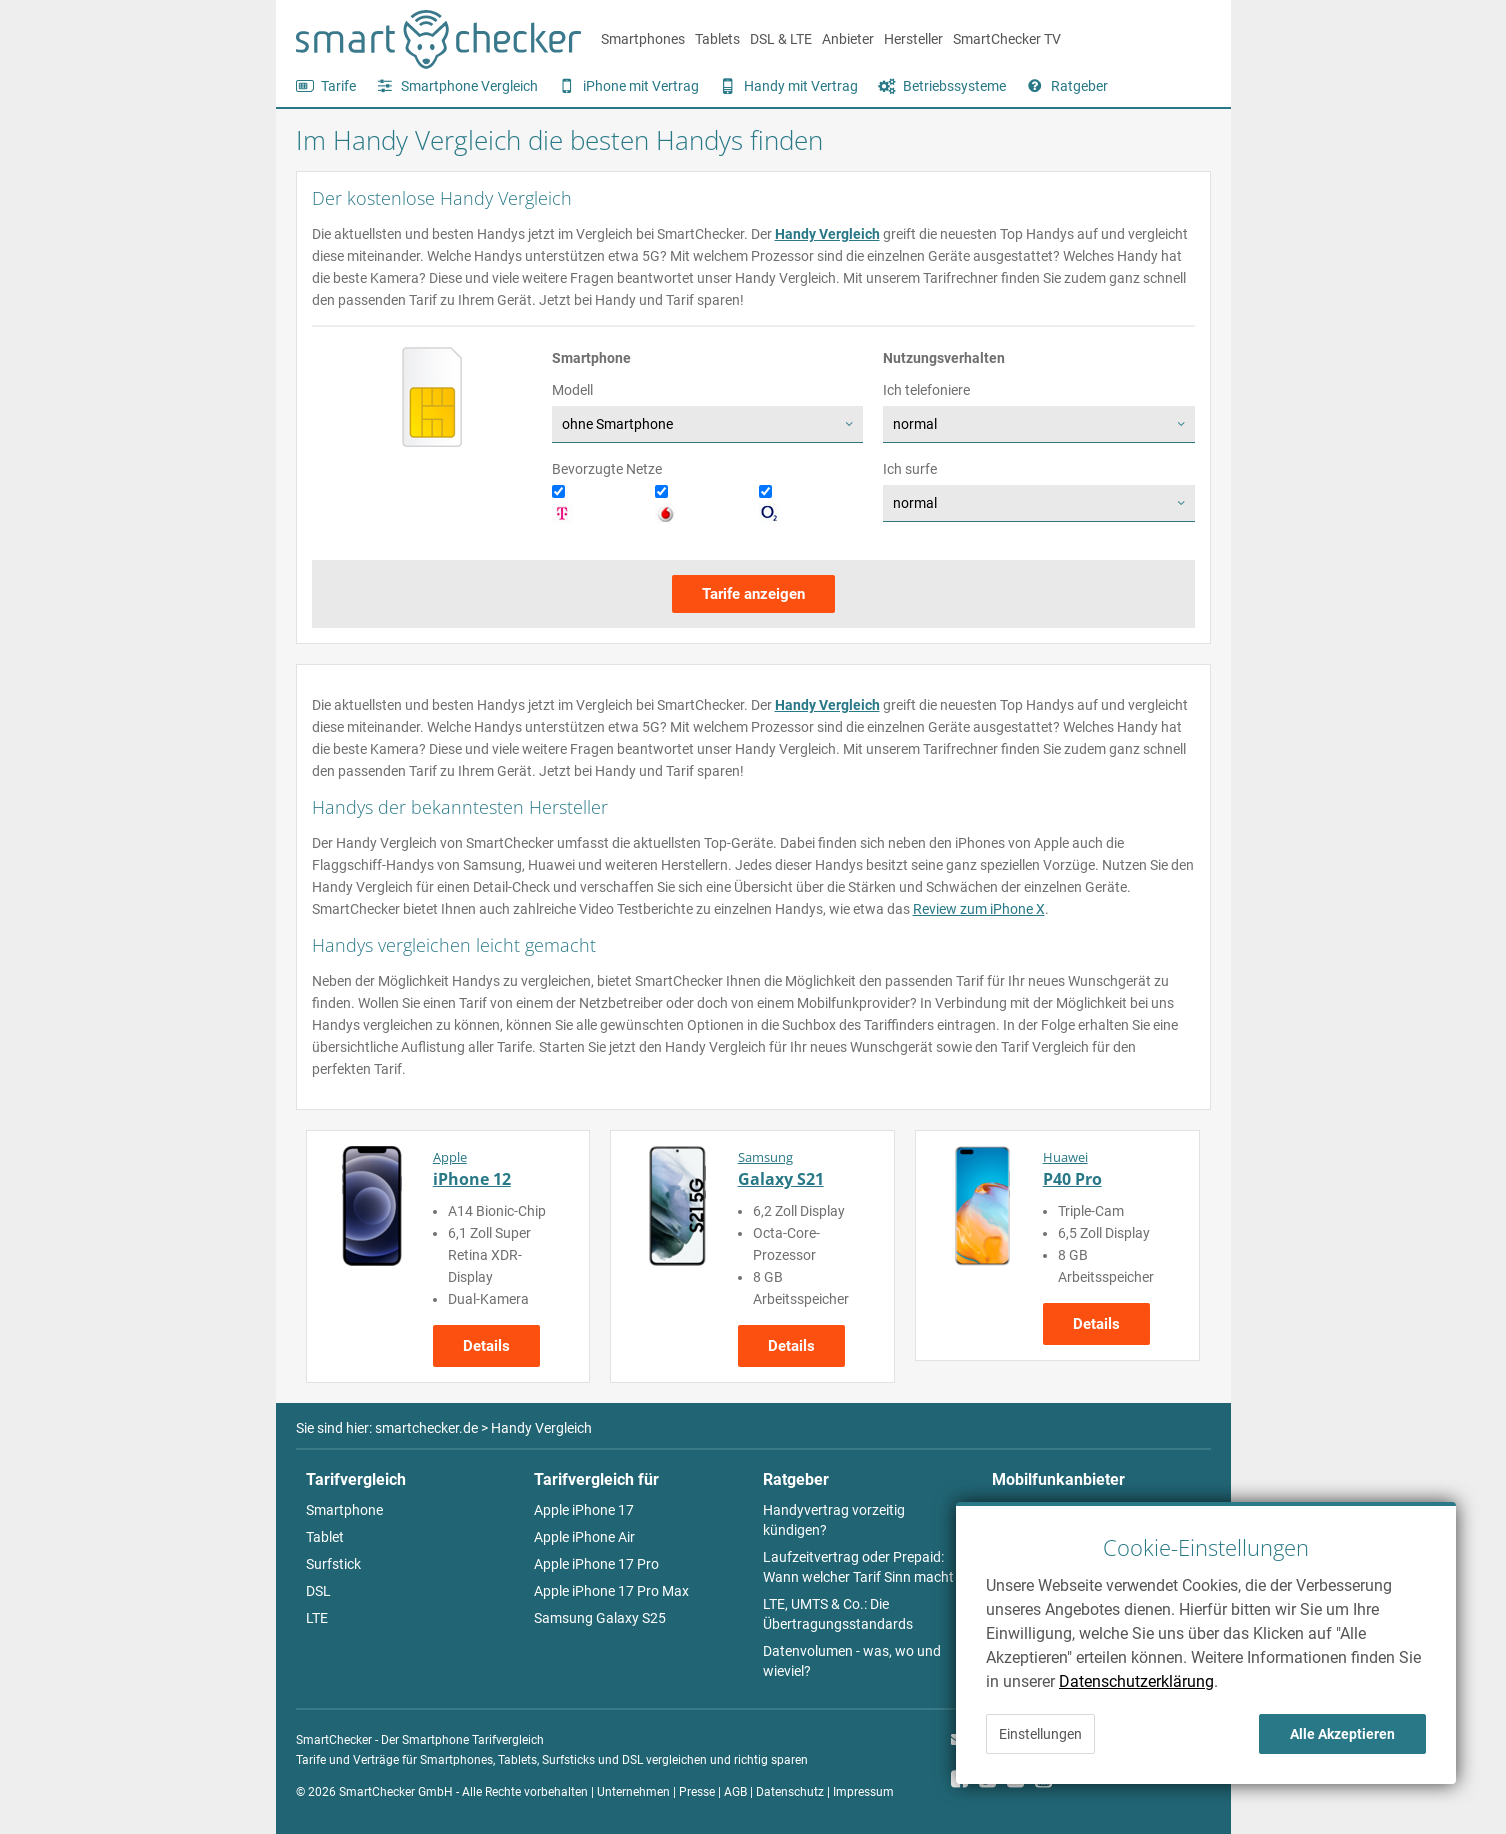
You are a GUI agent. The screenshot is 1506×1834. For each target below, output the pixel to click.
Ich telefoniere (926, 390)
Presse (697, 1792)
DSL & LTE (781, 39)
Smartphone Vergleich (469, 86)
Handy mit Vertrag (801, 86)
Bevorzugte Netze (607, 469)
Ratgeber (1079, 86)
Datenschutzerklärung (1136, 1681)
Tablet (325, 1537)
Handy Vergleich (827, 234)
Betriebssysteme (954, 86)
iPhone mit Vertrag (641, 86)
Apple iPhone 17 (584, 1510)
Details (486, 1346)
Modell (572, 390)
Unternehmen (633, 1792)
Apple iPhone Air (584, 1537)
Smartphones (643, 39)
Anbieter (848, 39)
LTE (317, 1618)
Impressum (863, 1792)
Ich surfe (910, 469)
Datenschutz (790, 1792)
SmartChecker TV (1007, 39)
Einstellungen (1040, 1734)
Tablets (717, 39)
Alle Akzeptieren (1342, 1734)
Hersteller (913, 39)
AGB (735, 1792)
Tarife (338, 86)
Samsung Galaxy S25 (600, 1618)
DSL (318, 1591)
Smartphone (344, 1510)
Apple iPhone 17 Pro (596, 1564)
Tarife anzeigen (753, 594)
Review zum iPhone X (979, 909)
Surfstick (333, 1564)
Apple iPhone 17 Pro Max (611, 1591)
